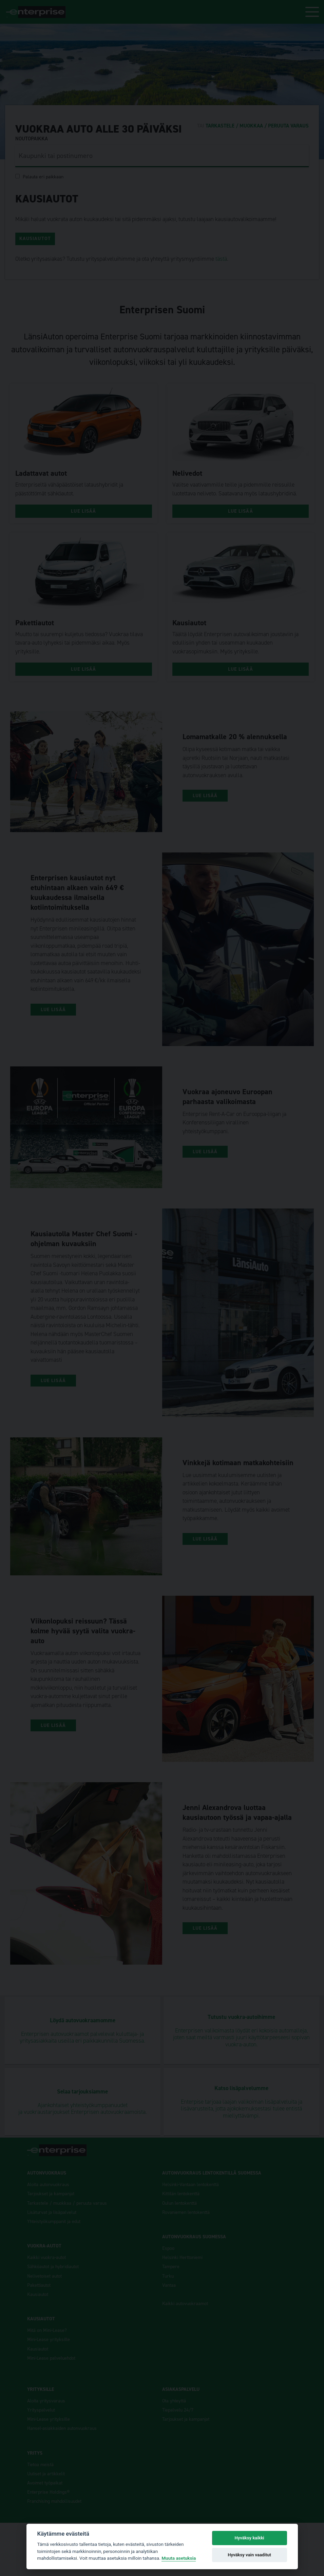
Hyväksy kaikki (249, 2537)
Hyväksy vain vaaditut (249, 2554)
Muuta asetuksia (178, 2558)
